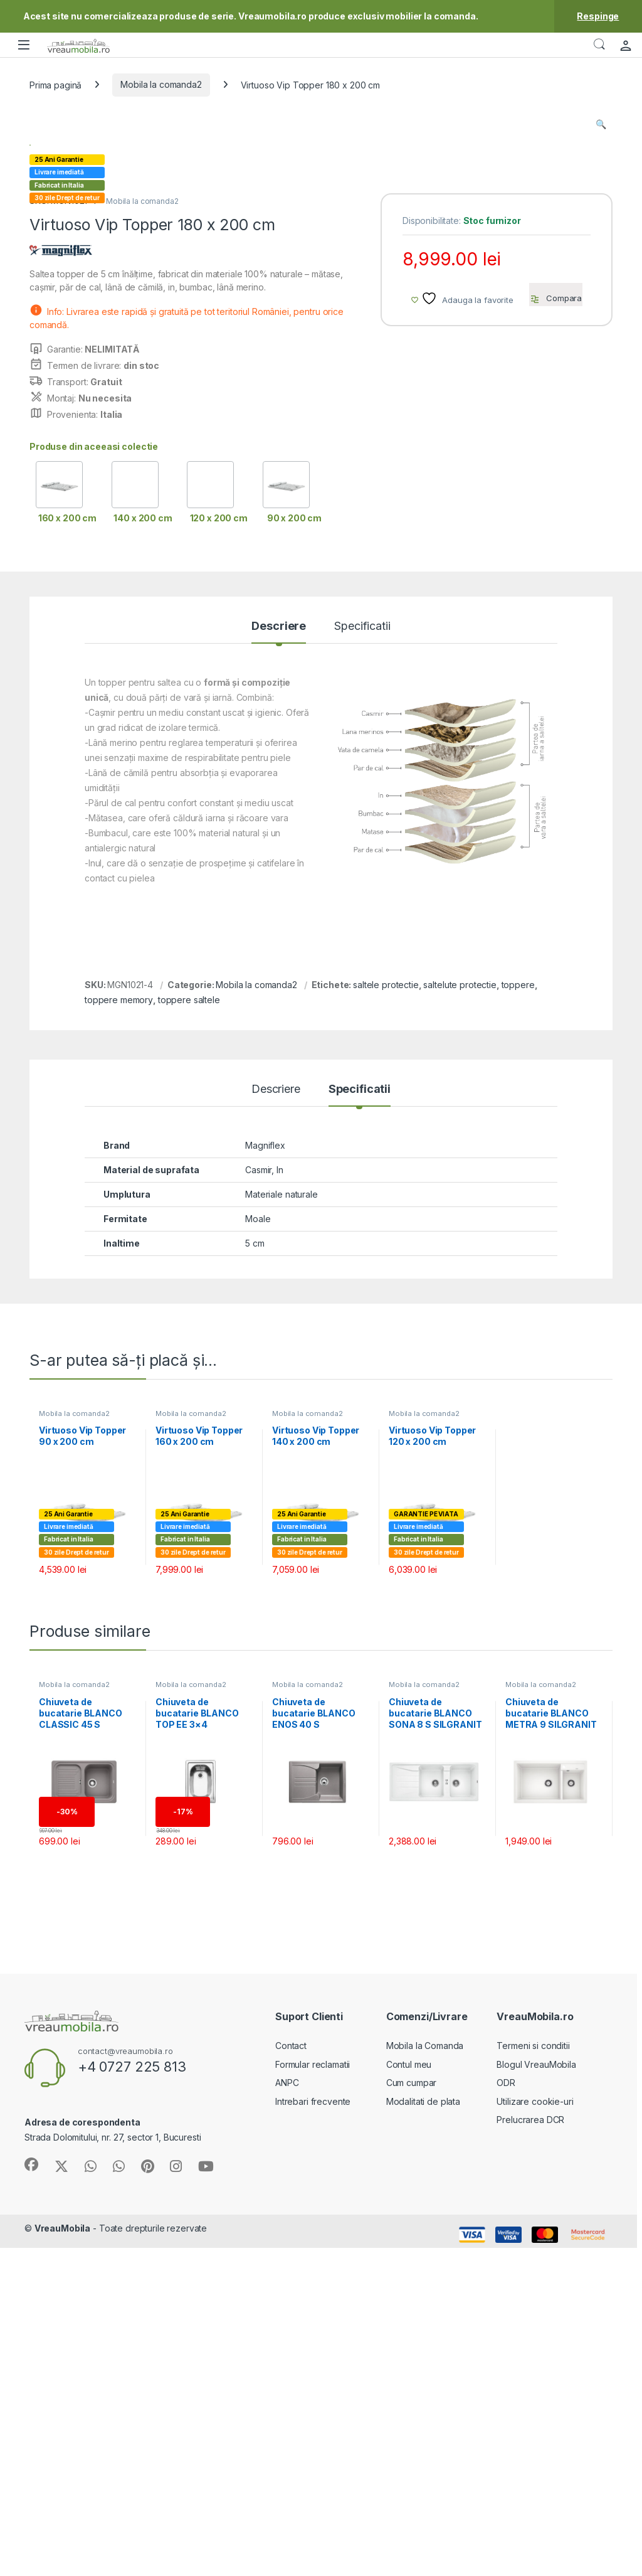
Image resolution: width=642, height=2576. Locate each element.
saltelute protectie (459, 1319)
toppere (518, 1319)
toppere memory (119, 1334)
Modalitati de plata (423, 2435)
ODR (506, 2417)
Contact (291, 2380)
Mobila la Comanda (425, 2380)
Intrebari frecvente (312, 2435)
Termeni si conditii (533, 2380)
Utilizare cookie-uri (535, 2435)
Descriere (278, 961)
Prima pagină (55, 84)
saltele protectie (386, 1319)
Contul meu (409, 2398)
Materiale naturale (281, 1528)
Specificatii (362, 961)
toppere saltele (189, 1334)
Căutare (599, 44)
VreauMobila (62, 2563)
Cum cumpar (411, 2417)
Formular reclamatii (312, 2398)
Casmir (258, 1504)
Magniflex (265, 1479)
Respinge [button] (598, 16)
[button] (601, 124)
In (279, 1504)
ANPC (286, 2417)
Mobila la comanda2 (160, 84)
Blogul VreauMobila (536, 2398)
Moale (257, 1553)
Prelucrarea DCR (530, 2454)
